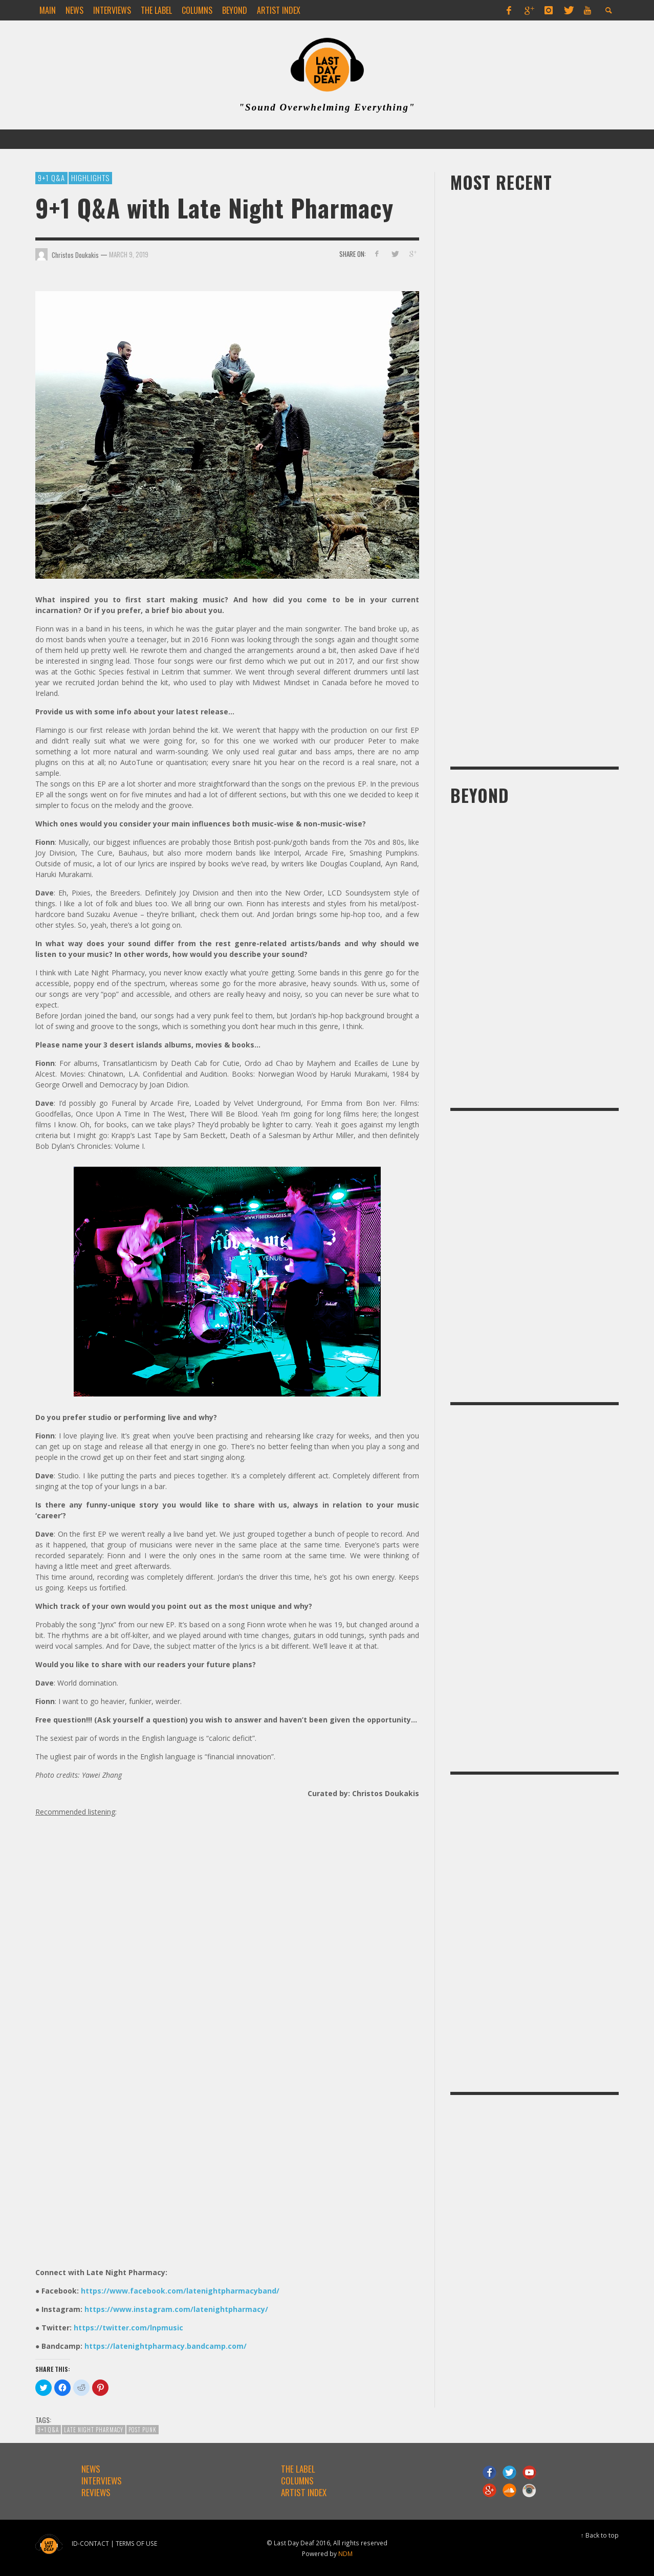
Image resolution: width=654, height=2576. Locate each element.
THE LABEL (298, 2468)
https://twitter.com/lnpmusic (128, 2327)
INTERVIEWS (101, 2480)
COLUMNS (297, 2480)
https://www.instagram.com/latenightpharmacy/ (176, 2309)
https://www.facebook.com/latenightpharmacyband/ (180, 2291)
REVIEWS (96, 2492)
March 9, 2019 (128, 254)
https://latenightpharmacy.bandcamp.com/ (165, 2346)
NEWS (90, 2468)
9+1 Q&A (51, 177)
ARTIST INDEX (303, 2492)
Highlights (90, 177)
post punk (142, 2430)
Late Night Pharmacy (93, 2430)
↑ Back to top (600, 2535)
